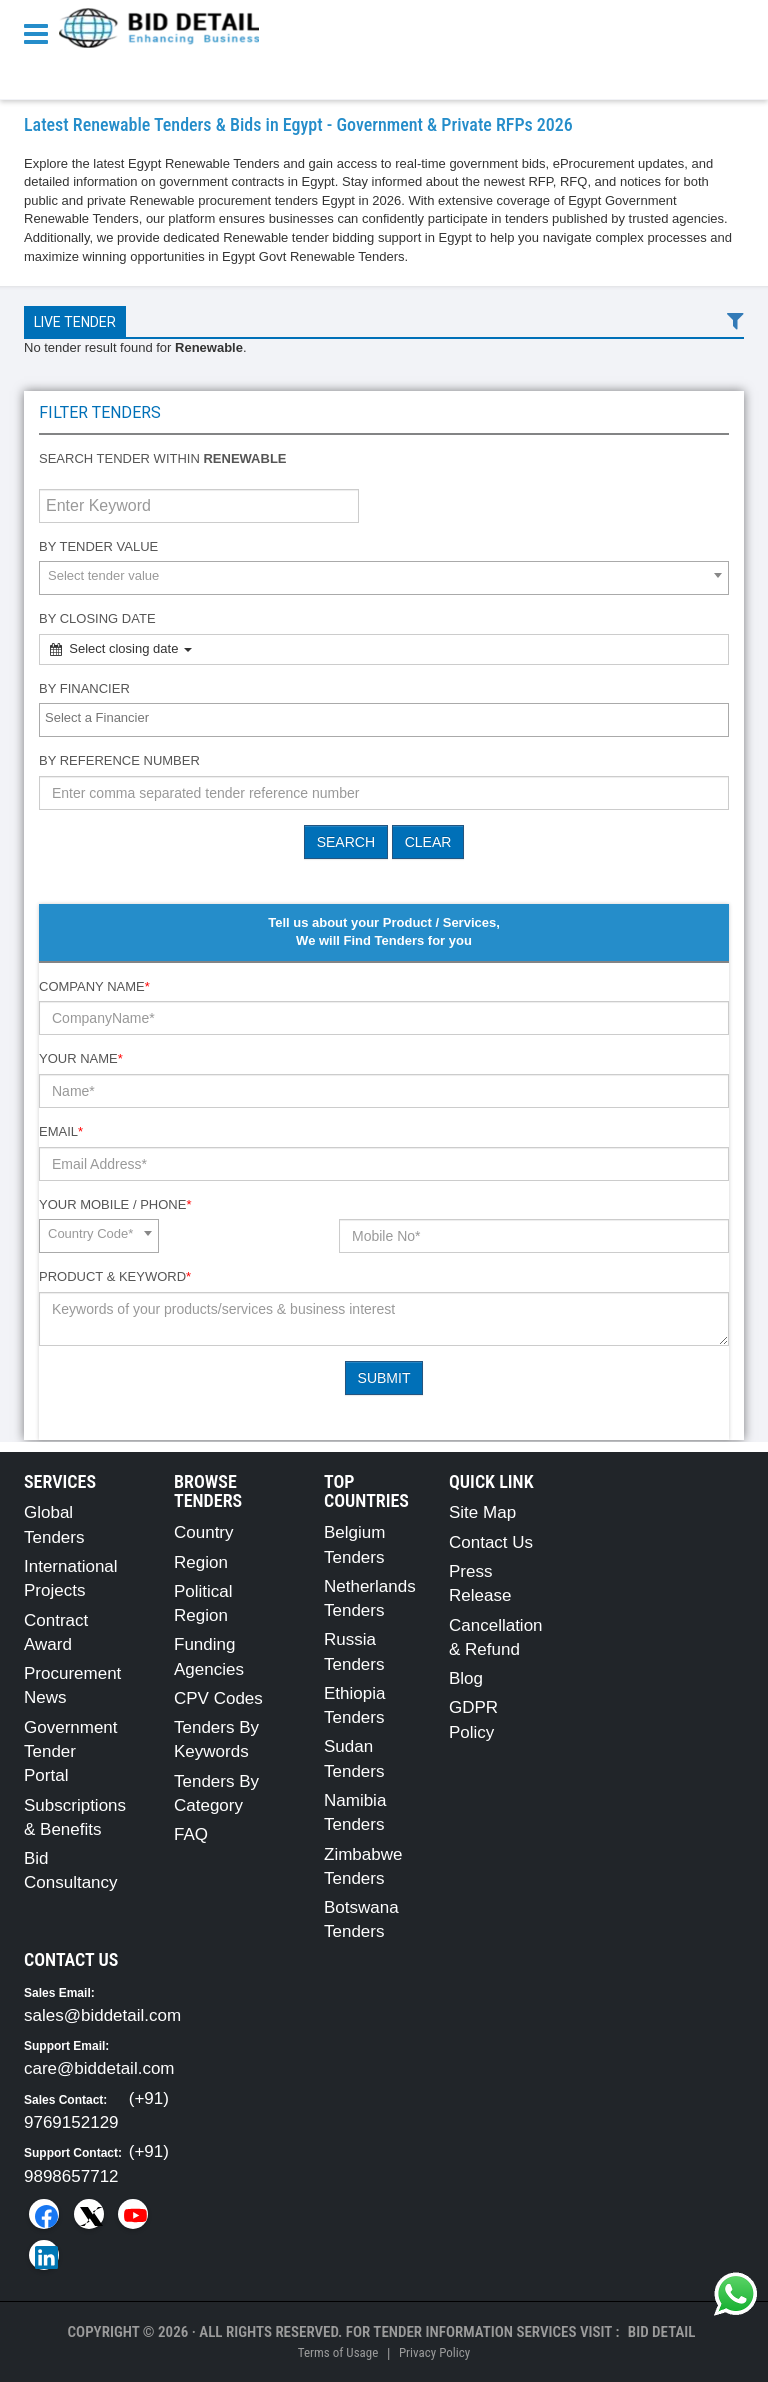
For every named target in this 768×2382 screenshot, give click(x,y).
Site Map (482, 1512)
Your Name (81, 1058)
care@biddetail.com (99, 2068)
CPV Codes (218, 1698)
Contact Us (491, 1542)
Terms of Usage (338, 2352)
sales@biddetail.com (102, 2015)
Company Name (94, 986)
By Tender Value (98, 546)
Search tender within (163, 458)
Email (61, 1131)
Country (204, 1532)
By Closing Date (97, 618)
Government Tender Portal (71, 1752)
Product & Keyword (115, 1276)
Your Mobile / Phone (115, 1204)
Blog (466, 1678)
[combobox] (384, 578)
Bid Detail (662, 2332)
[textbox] (389, 718)
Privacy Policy (434, 2352)
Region (201, 1562)
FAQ (191, 1834)
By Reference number (119, 760)
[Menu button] (41, 32)
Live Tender (75, 322)
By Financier (84, 688)
